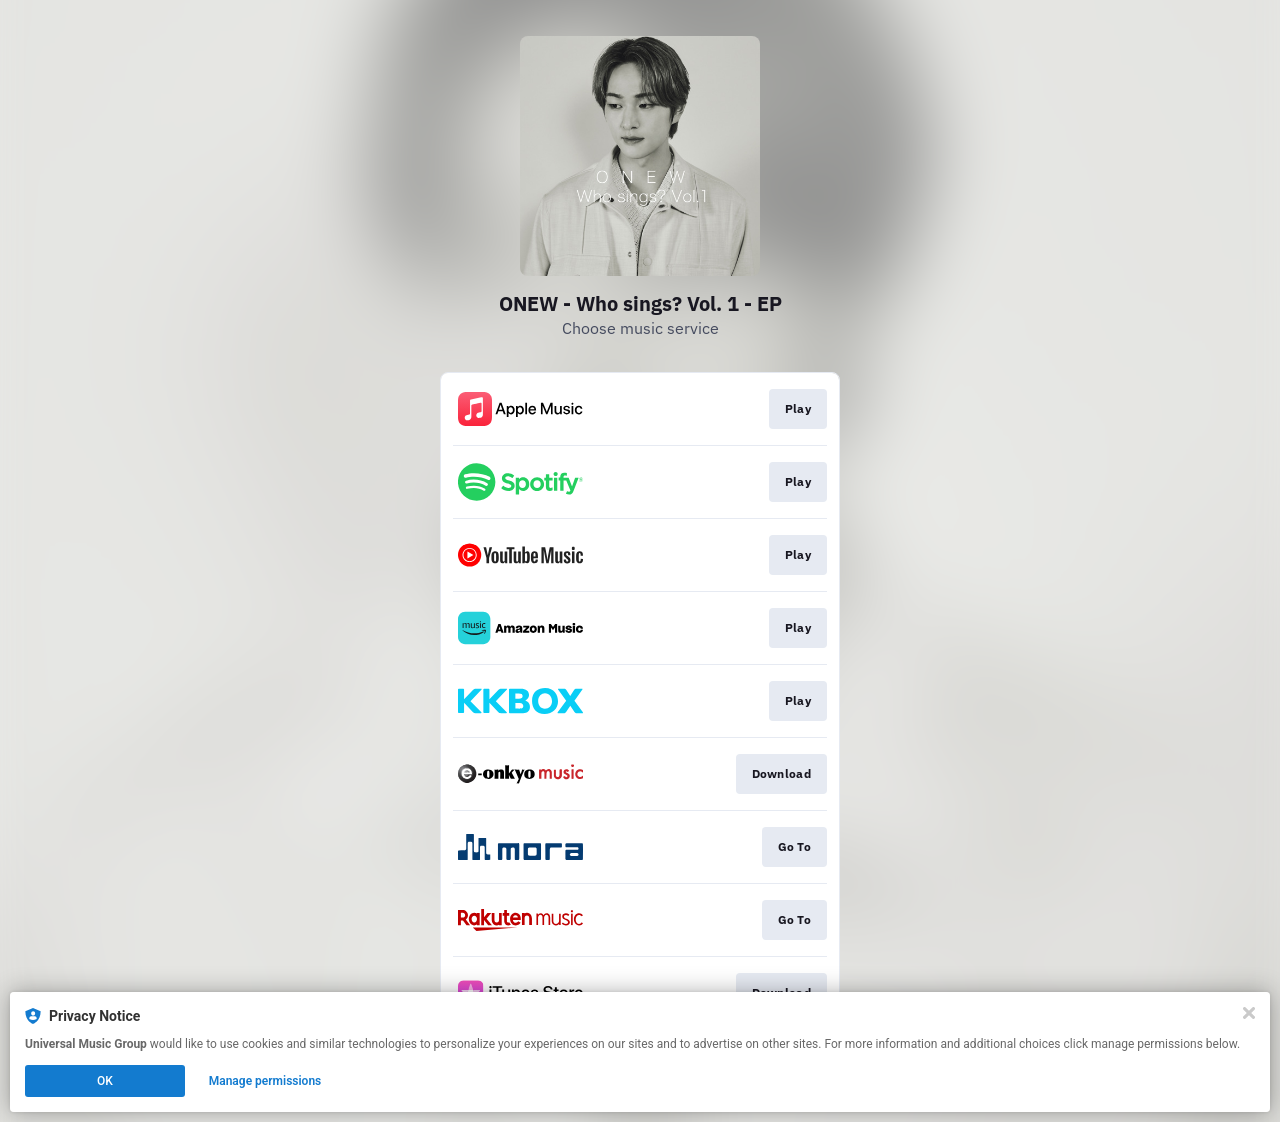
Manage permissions (265, 1081)
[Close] (1249, 1013)
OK (105, 1081)
